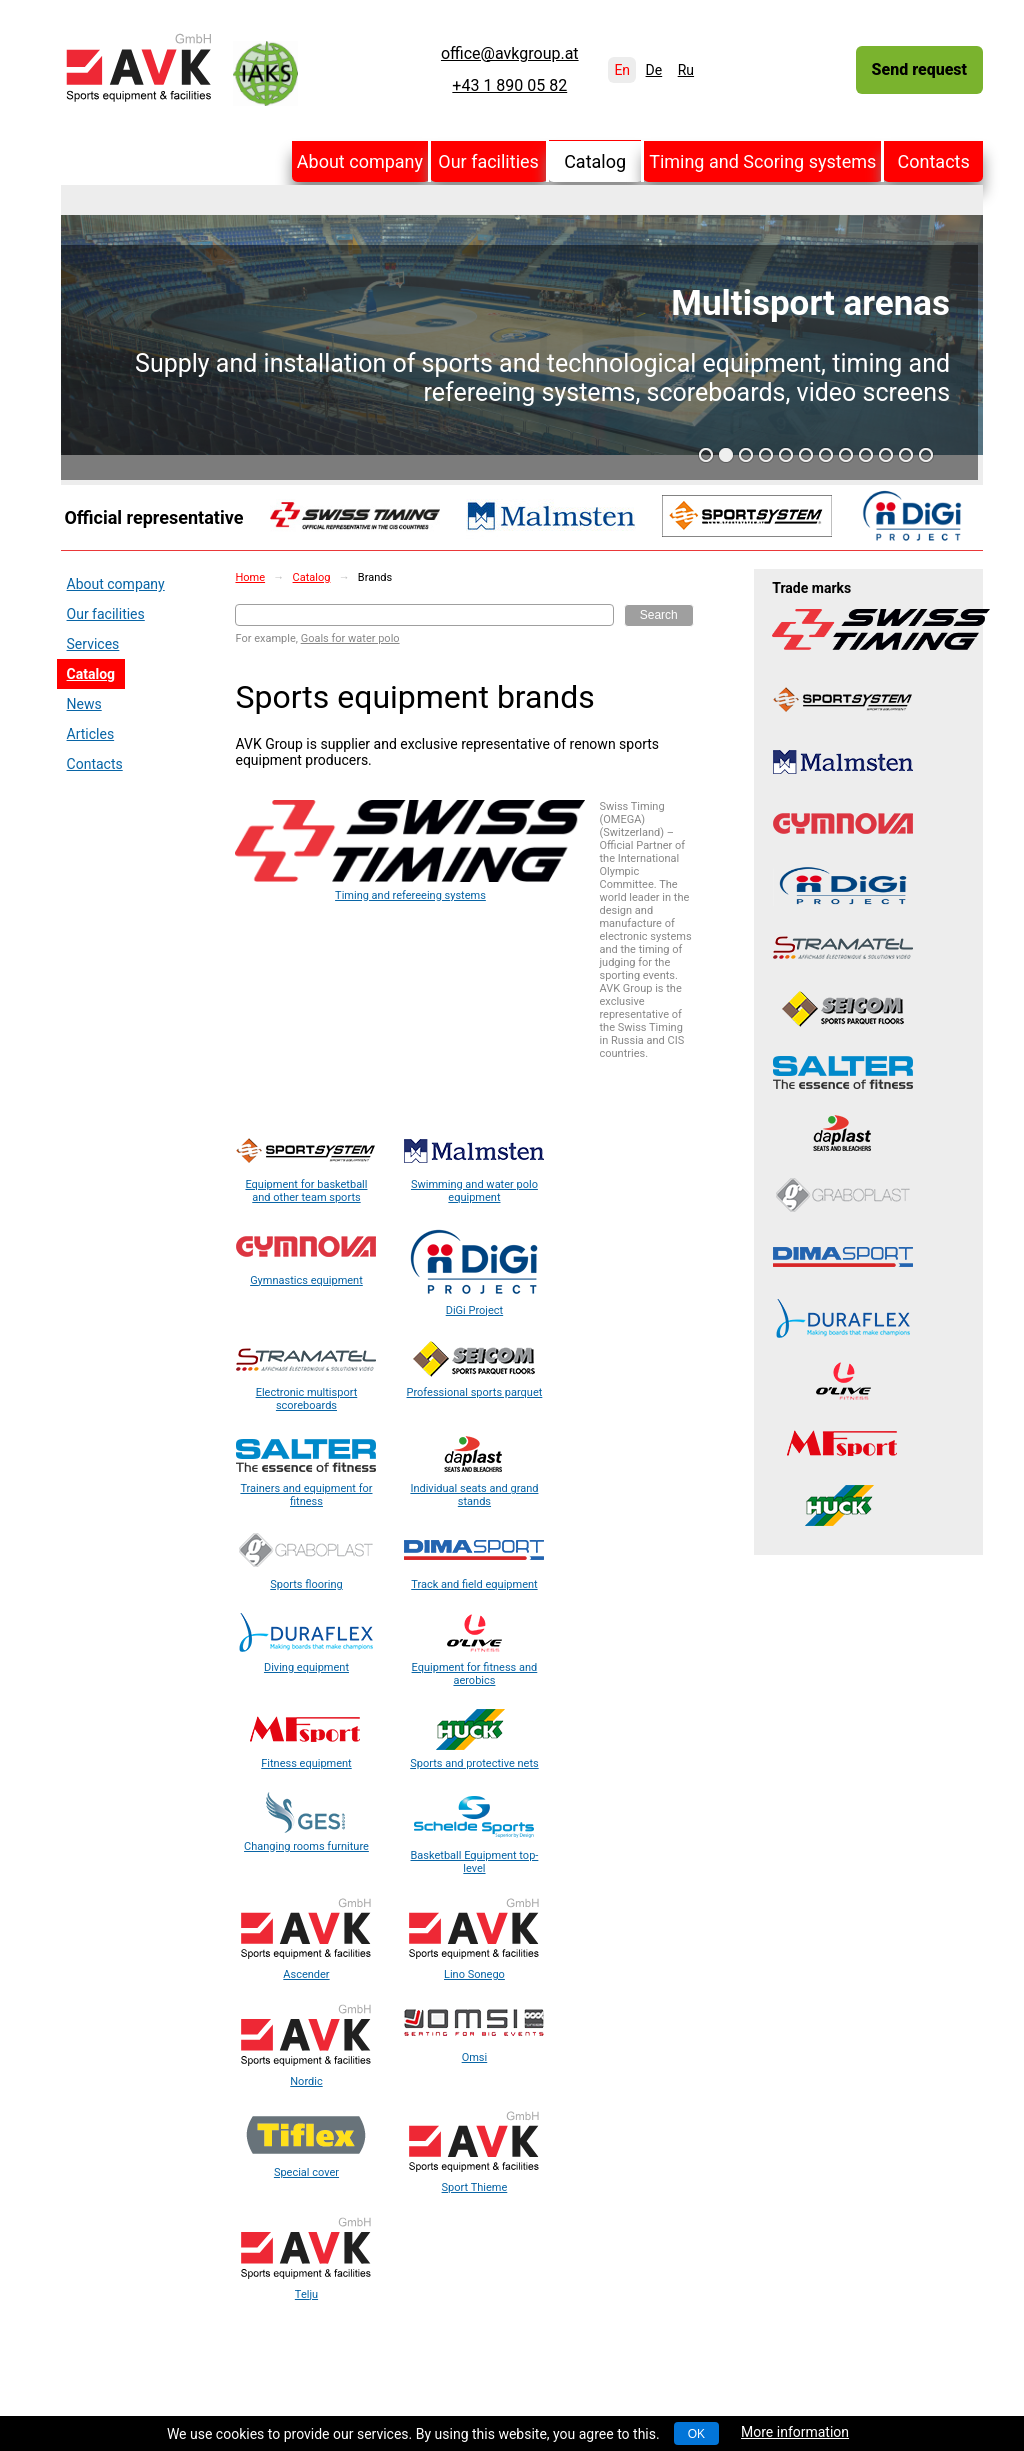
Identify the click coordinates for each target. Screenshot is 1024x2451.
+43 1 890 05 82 (509, 86)
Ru (686, 70)
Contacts (934, 161)
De (654, 70)
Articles (91, 734)
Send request (919, 69)
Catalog (595, 161)
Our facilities (488, 161)
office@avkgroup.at (510, 54)
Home (250, 577)
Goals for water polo (350, 638)
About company (360, 161)
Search (659, 615)
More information (795, 2432)
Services (93, 644)
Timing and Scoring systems (762, 161)
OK (696, 2434)
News (84, 704)
